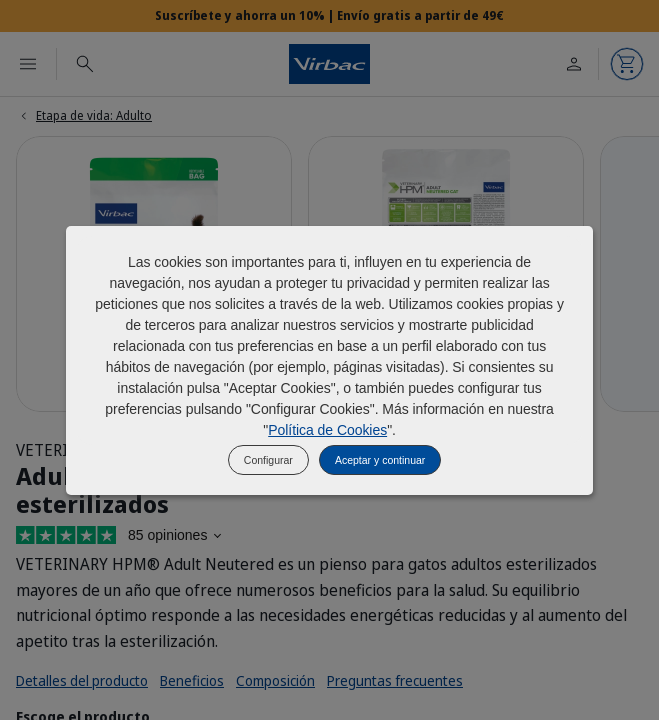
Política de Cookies (327, 430)
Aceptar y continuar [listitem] (380, 460)
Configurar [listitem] (268, 460)
